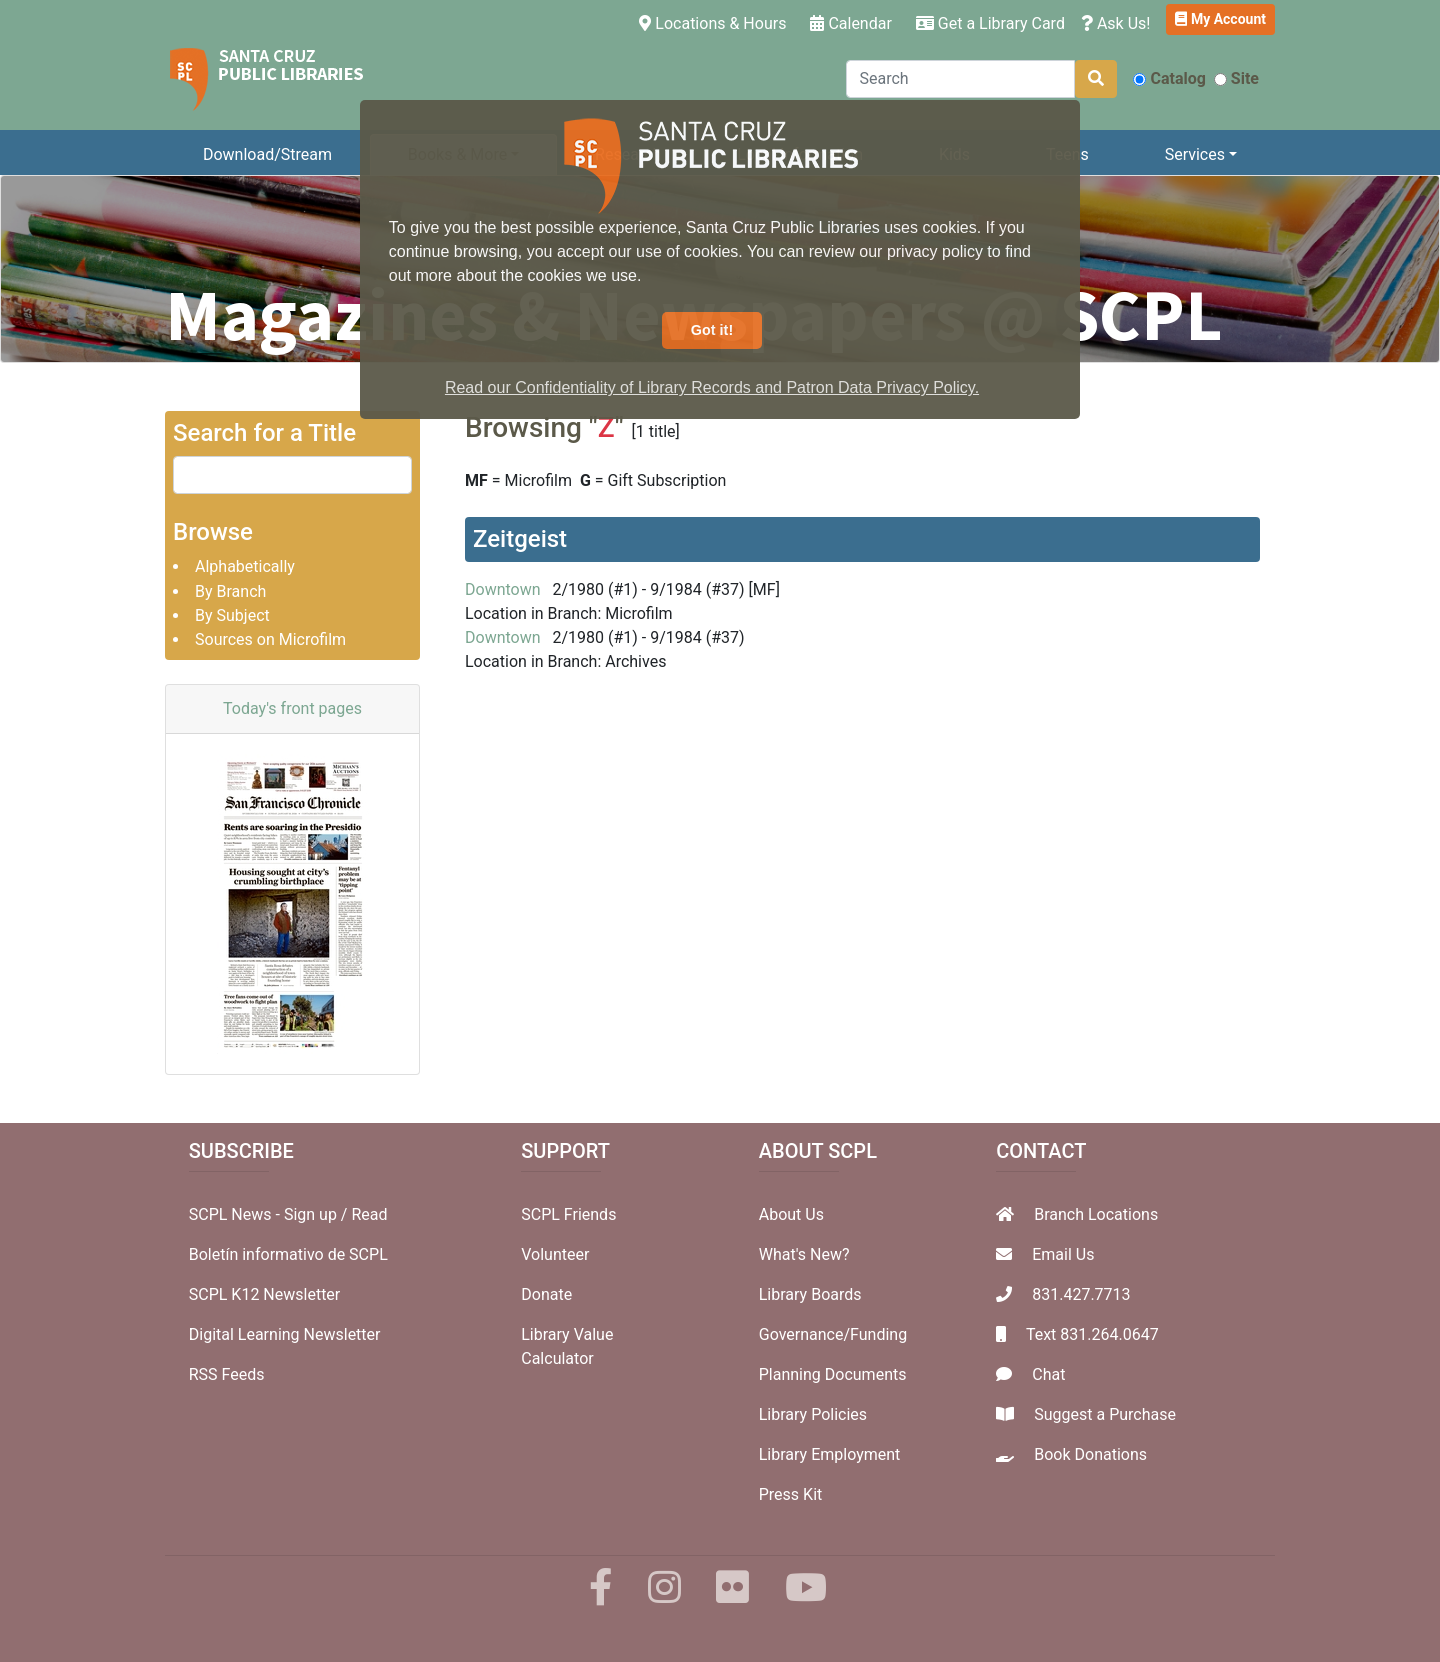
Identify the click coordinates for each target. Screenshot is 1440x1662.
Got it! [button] (712, 330)
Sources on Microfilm (270, 639)
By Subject (232, 615)
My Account (1220, 19)
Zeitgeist (520, 539)
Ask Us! (1116, 23)
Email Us (1063, 1254)
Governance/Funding (833, 1334)
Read (369, 1214)
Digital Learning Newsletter (285, 1334)
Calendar (850, 23)
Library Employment (830, 1454)
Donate (546, 1294)
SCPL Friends (568, 1214)
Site (1236, 78)
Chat (1048, 1374)
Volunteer (555, 1254)
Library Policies (813, 1414)
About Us (791, 1214)
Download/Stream (267, 154)
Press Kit (791, 1494)
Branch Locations (1096, 1214)
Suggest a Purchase (1105, 1414)
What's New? (804, 1254)
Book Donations (1090, 1454)
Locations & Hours (716, 22)
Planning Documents (833, 1374)
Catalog (1169, 78)
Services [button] (1195, 154)
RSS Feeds (227, 1374)
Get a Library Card (990, 23)
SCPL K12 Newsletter (265, 1294)
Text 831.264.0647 (1092, 1334)
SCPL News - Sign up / (270, 1214)
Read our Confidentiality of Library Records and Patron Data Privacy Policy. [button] (712, 387)
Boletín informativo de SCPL (288, 1254)
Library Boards (810, 1294)
